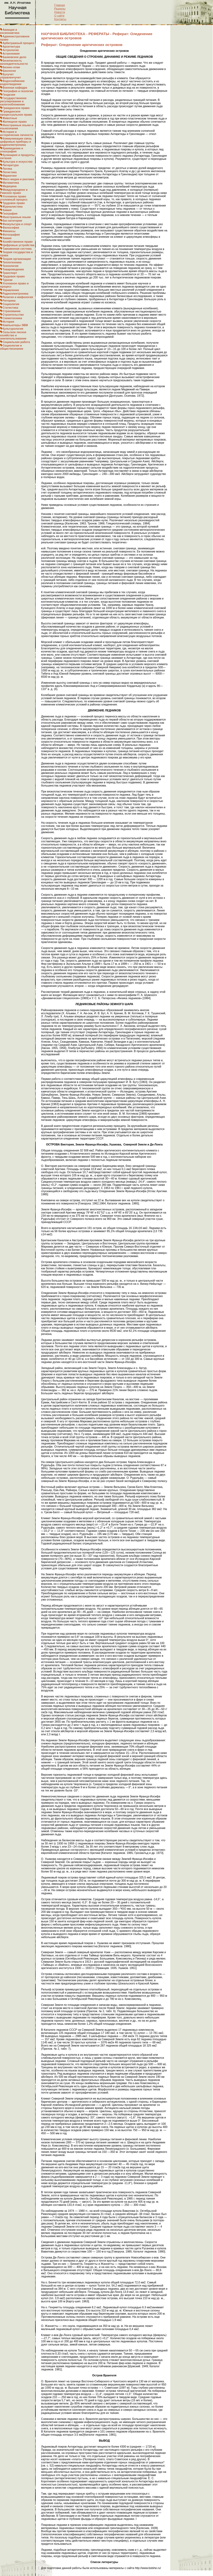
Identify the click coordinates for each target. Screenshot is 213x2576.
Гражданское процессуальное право (16, 113)
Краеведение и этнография (11, 150)
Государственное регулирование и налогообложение (13, 101)
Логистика (9, 172)
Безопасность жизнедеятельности (14, 62)
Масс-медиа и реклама (18, 179)
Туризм (7, 279)
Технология (10, 265)
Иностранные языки (16, 217)
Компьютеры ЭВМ (15, 325)
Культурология (12, 328)
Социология (10, 304)
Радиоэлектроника (15, 293)
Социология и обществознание (11, 347)
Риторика (8, 300)
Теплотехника (12, 262)
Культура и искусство (17, 161)
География (9, 213)
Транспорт (9, 272)
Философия (10, 227)
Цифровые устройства (18, 245)
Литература (10, 165)
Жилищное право (14, 121)
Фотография (11, 234)
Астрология (10, 50)
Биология (9, 70)
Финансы (8, 231)
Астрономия (11, 53)
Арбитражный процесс (18, 43)
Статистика (10, 307)
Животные (9, 118)
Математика (10, 182)
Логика (7, 168)
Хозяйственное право (17, 241)
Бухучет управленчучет (10, 76)
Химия (7, 210)
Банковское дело (14, 57)
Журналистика (12, 206)
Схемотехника (12, 318)
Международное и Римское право (14, 191)
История (8, 321)
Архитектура (11, 46)
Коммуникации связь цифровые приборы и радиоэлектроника (16, 141)
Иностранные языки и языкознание (16, 127)
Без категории (12, 220)
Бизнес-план (11, 67)
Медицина (9, 186)
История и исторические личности (16, 133)
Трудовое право (13, 203)
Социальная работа (16, 342)
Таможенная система (17, 248)
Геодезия (8, 94)
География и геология (17, 91)
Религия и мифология (17, 297)
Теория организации (16, 258)
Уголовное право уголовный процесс (14, 198)
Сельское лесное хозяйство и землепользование (13, 335)
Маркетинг (9, 175)
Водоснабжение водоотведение (12, 82)
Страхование (11, 311)
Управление (10, 290)
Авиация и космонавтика (9, 31)
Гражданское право (16, 107)
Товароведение (13, 269)
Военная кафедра (14, 87)
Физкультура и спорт (17, 224)
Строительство (13, 314)
